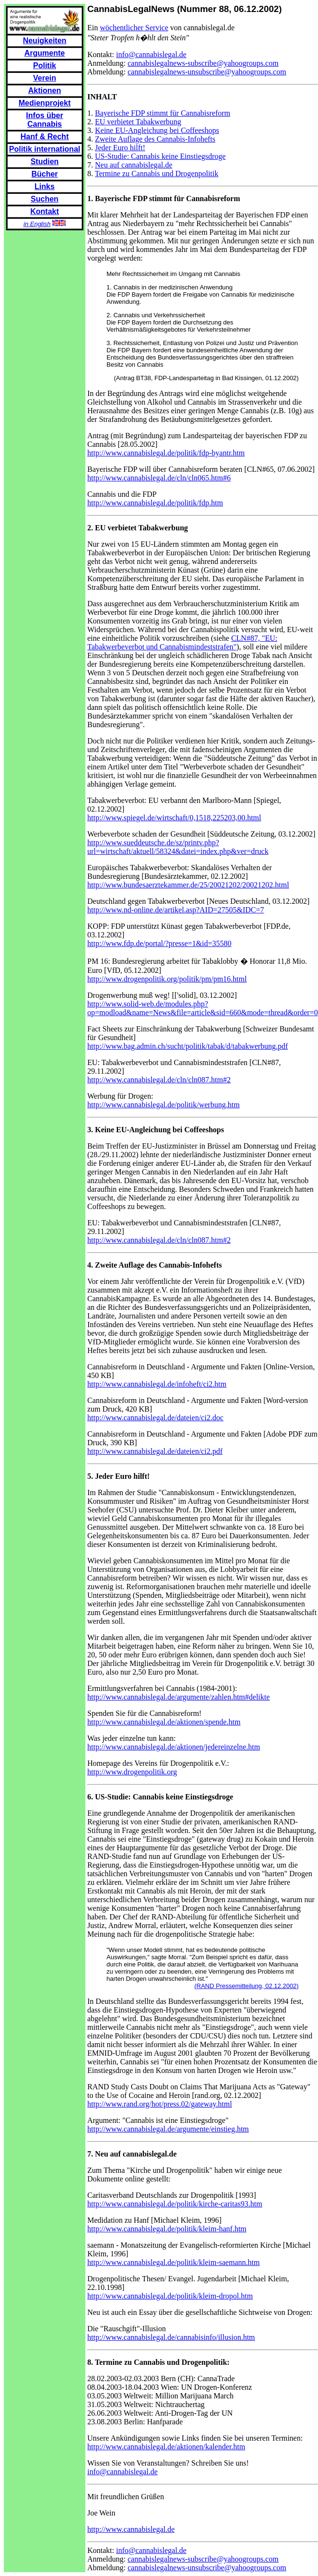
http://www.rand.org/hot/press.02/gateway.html (159, 2104)
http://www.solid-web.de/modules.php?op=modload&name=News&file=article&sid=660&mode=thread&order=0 (202, 1008)
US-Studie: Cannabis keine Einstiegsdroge (160, 156)
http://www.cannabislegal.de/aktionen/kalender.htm (166, 2447)
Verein (44, 78)
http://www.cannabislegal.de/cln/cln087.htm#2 (159, 1080)
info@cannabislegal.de (151, 54)
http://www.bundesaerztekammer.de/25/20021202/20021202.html (188, 885)
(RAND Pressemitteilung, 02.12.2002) (246, 1985)
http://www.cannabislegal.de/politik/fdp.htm (155, 503)
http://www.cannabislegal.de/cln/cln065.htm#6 (159, 478)
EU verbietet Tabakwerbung (138, 122)
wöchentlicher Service (134, 28)
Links (45, 186)
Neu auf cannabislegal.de (133, 165)
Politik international (44, 149)
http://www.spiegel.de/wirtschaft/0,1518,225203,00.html (174, 818)
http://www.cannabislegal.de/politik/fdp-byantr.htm (166, 453)
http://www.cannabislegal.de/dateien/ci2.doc (155, 1418)
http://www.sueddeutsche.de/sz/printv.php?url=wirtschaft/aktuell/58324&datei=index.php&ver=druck (178, 847)
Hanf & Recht (45, 136)
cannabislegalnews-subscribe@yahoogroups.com (203, 63)
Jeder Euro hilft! (120, 148)
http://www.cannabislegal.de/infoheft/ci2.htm (156, 1384)
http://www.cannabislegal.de (131, 2529)
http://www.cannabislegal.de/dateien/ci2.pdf (155, 1451)
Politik (44, 65)
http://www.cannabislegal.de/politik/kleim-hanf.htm (167, 2229)
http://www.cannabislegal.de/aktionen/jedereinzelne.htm (173, 1747)
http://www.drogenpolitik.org (132, 1772)
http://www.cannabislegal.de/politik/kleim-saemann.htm (173, 2262)
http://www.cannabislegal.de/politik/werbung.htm (163, 1105)
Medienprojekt (45, 103)
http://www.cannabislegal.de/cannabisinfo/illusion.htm (171, 2337)
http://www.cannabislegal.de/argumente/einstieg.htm (168, 2129)
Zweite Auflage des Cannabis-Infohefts (155, 139)
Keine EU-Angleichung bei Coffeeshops (157, 130)
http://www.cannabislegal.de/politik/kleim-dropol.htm (170, 2296)
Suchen (45, 199)
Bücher (44, 174)
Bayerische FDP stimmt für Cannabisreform (162, 113)
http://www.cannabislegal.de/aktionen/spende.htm (163, 1722)
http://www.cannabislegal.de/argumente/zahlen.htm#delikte (178, 1697)
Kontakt (44, 211)
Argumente (44, 53)
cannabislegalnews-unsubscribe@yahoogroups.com (207, 72)
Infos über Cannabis (44, 119)
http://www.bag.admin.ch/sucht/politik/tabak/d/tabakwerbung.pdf (187, 1046)
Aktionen (44, 90)
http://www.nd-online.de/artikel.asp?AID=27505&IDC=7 (175, 910)
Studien (45, 161)
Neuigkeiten (45, 40)
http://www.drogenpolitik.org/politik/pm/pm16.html (167, 979)
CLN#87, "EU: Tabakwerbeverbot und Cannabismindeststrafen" (182, 642)
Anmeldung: (107, 63)
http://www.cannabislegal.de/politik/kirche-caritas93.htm (174, 2204)
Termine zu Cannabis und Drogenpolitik (157, 173)
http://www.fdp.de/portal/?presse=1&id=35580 (159, 943)
